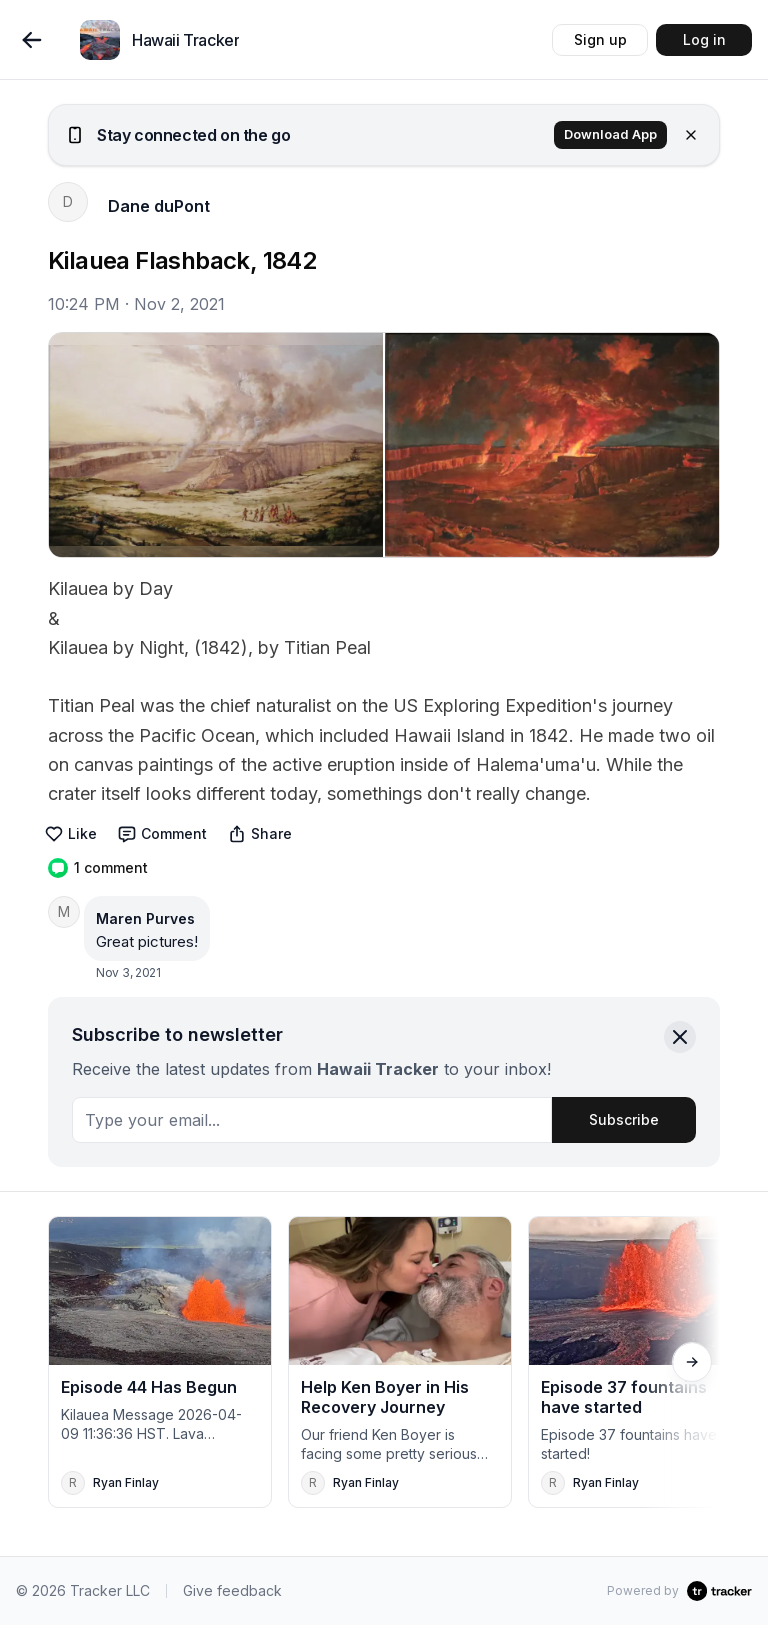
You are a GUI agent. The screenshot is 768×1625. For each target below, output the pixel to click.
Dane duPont (159, 206)
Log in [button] (704, 39)
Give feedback (232, 1590)
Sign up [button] (600, 39)
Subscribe (624, 1119)
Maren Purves (145, 918)
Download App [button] (610, 134)
